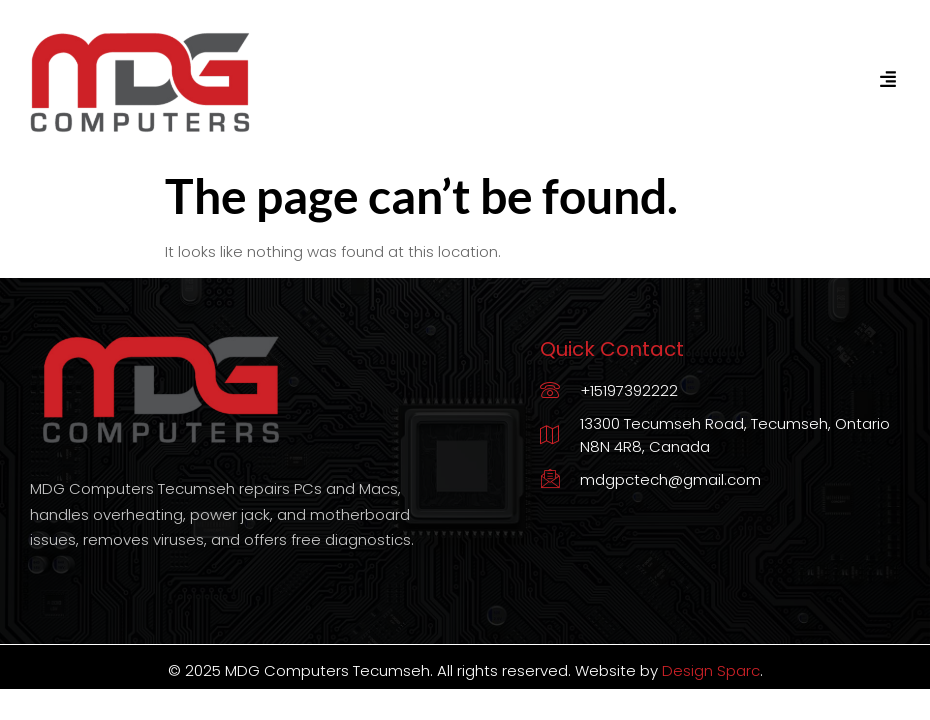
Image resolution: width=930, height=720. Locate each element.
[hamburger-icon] (887, 80)
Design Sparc (711, 670)
